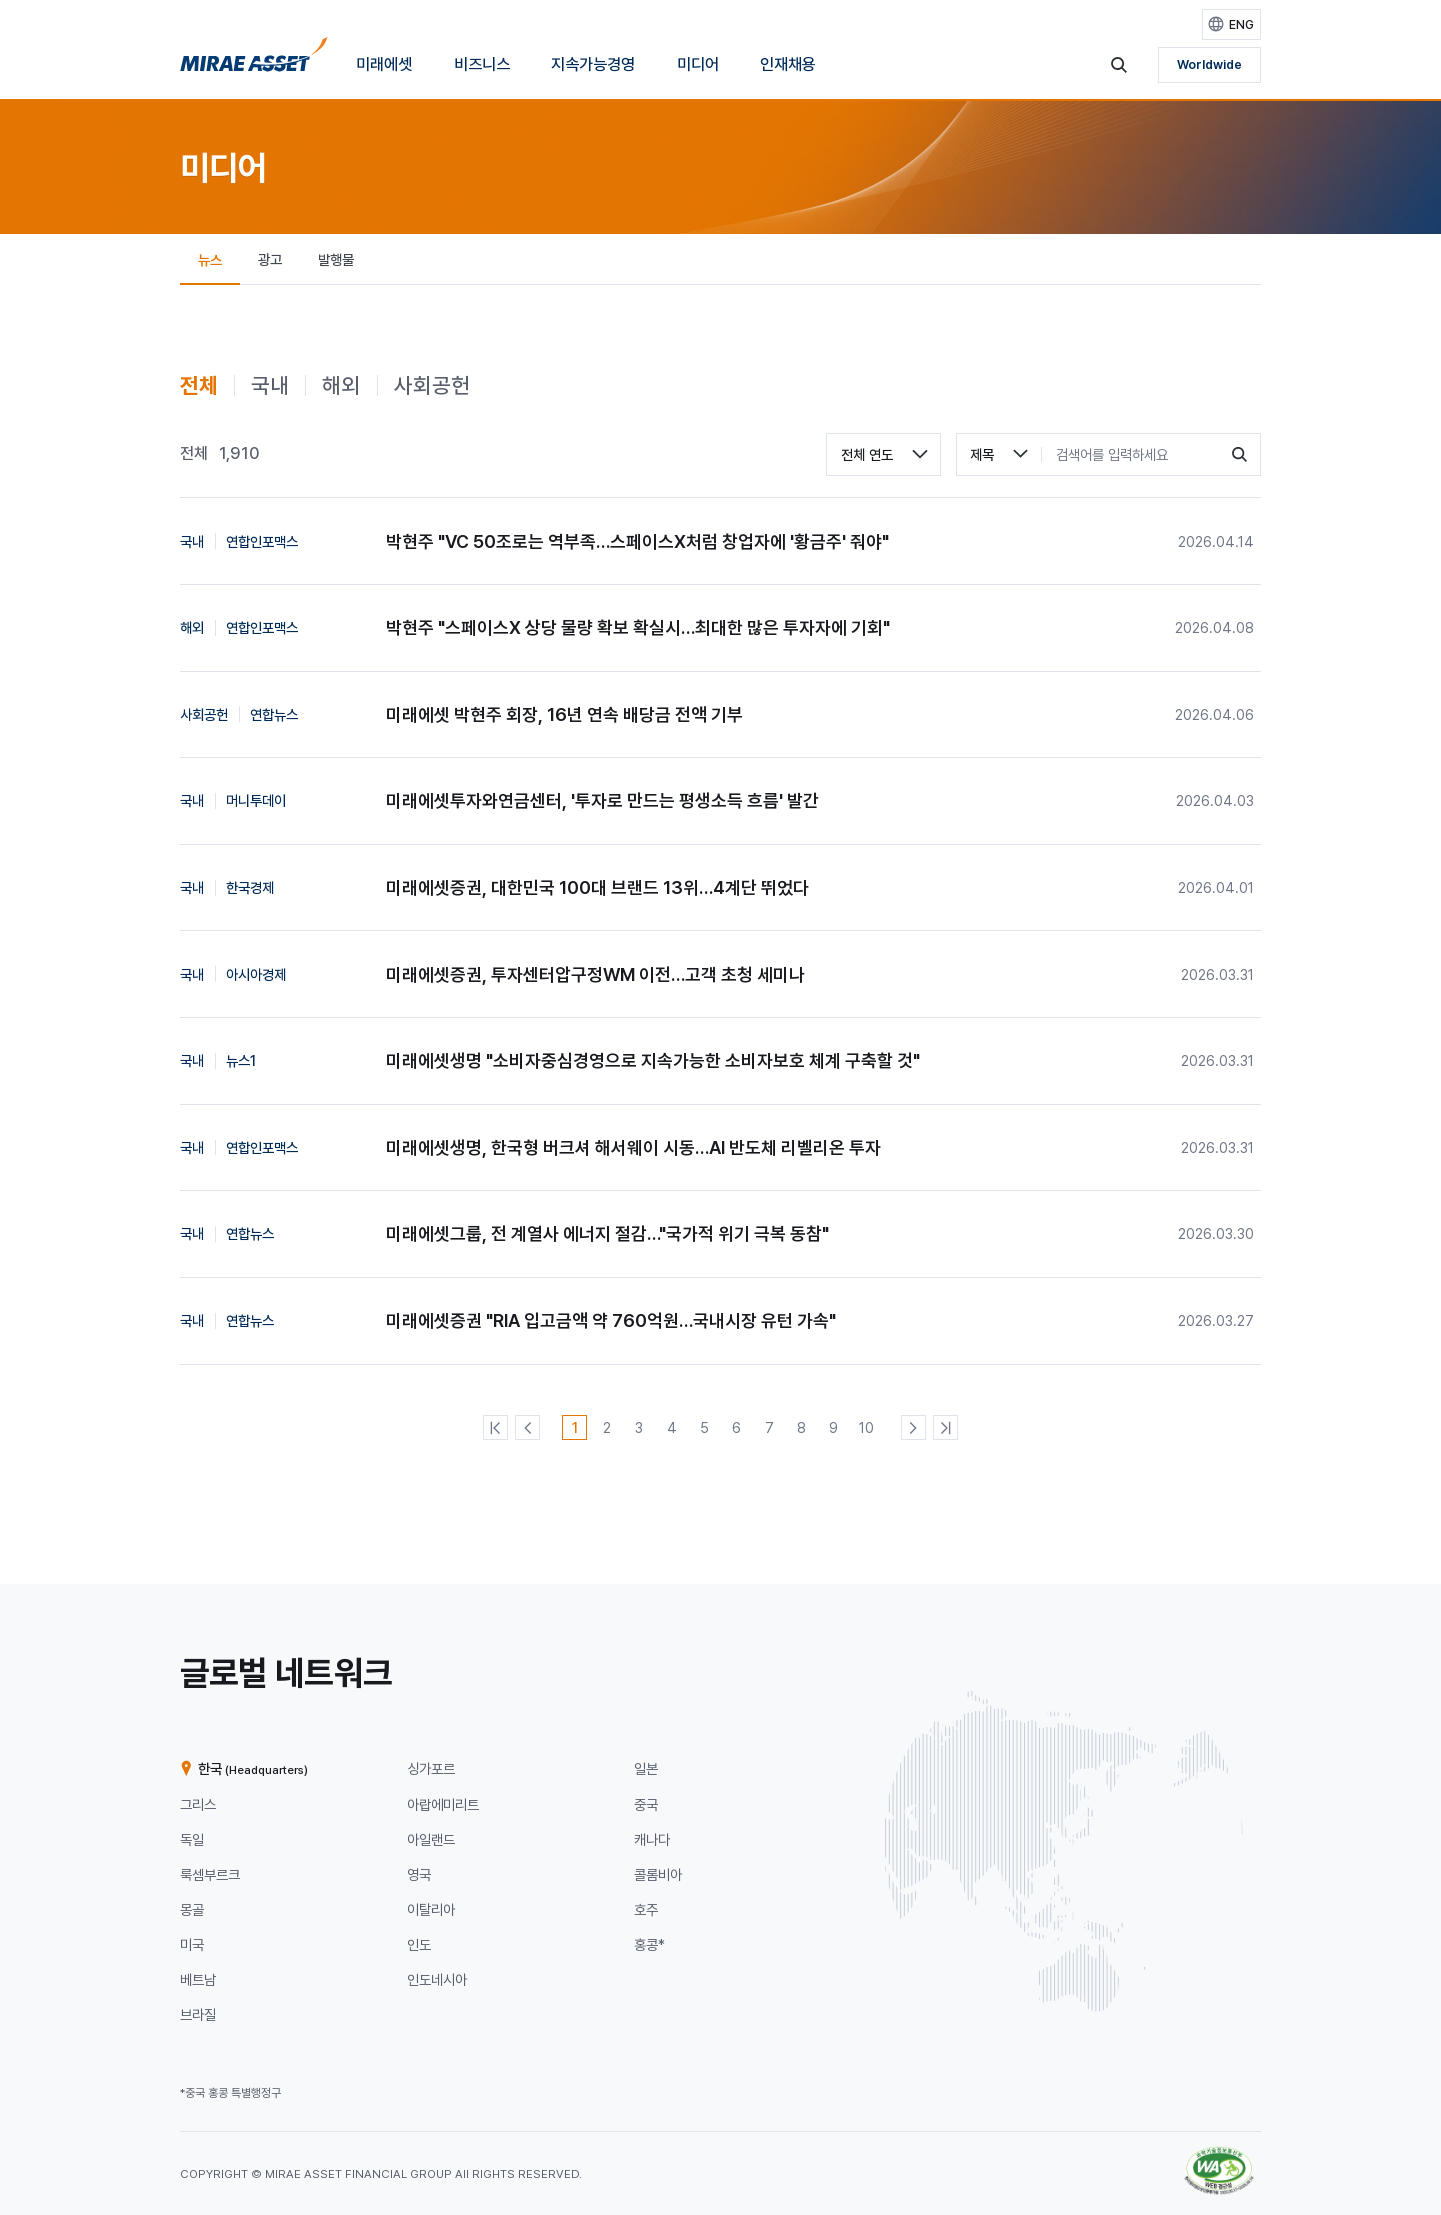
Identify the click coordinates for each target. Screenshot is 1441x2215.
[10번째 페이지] (866, 1427)
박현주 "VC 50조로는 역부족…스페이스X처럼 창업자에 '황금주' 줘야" (637, 541)
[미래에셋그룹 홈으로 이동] (254, 60)
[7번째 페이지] (769, 1427)
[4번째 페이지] (671, 1427)
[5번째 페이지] (704, 1427)
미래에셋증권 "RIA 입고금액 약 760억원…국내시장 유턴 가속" (611, 1320)
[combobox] (883, 454)
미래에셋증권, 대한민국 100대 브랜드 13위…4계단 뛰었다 (597, 887)
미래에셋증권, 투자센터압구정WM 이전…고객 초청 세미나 (595, 974)
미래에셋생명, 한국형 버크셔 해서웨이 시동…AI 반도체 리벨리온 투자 (633, 1147)
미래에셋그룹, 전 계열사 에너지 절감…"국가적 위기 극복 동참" (607, 1233)
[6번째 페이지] (736, 1427)
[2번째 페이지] (606, 1427)
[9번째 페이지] (833, 1427)
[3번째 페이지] (639, 1427)
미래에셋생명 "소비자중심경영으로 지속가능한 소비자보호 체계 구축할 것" (653, 1060)
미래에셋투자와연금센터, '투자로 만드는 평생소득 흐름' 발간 (602, 800)
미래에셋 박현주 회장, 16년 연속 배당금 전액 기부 (564, 714)
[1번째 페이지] (574, 1427)
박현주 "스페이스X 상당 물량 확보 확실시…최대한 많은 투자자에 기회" (638, 627)
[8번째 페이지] (801, 1427)
